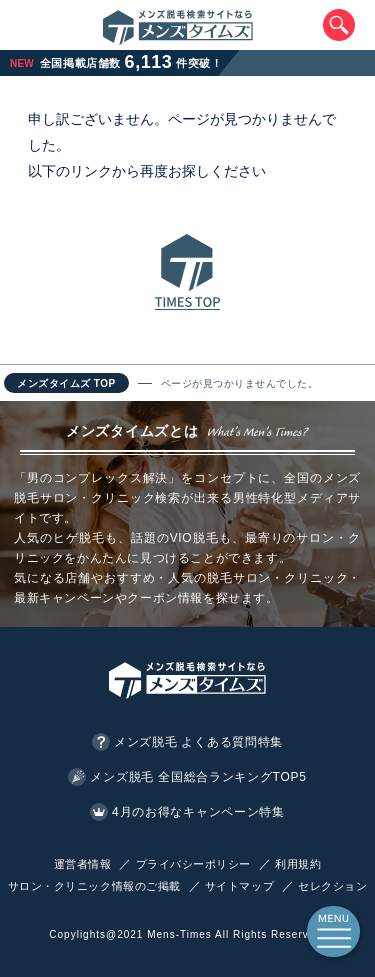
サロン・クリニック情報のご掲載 (94, 886)
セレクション (332, 886)
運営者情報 (83, 864)
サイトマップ (239, 886)
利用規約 (298, 864)
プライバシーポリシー (194, 864)
